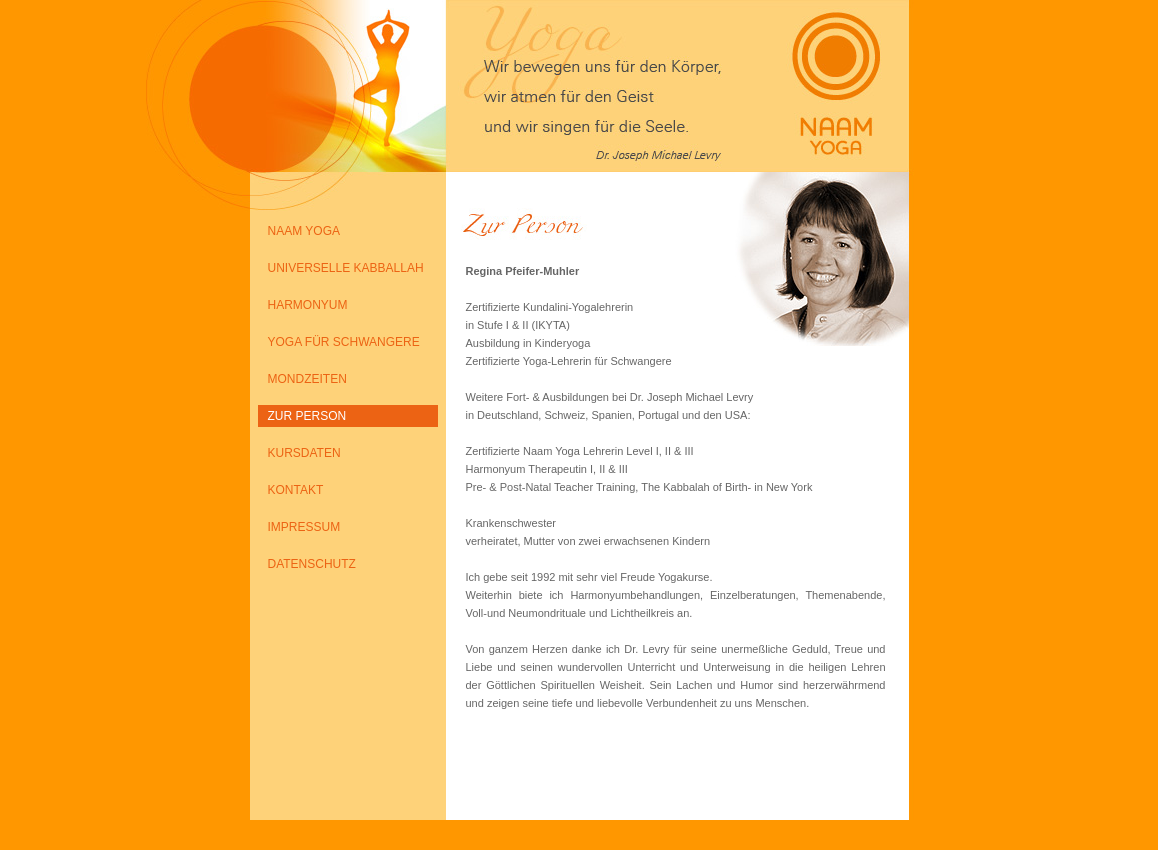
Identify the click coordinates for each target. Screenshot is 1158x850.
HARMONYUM (308, 305)
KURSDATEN (304, 453)
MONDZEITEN (307, 379)
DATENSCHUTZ (312, 564)
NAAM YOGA (304, 231)
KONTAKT (296, 490)
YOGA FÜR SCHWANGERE (344, 342)
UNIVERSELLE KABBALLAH (346, 268)
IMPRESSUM (304, 527)
